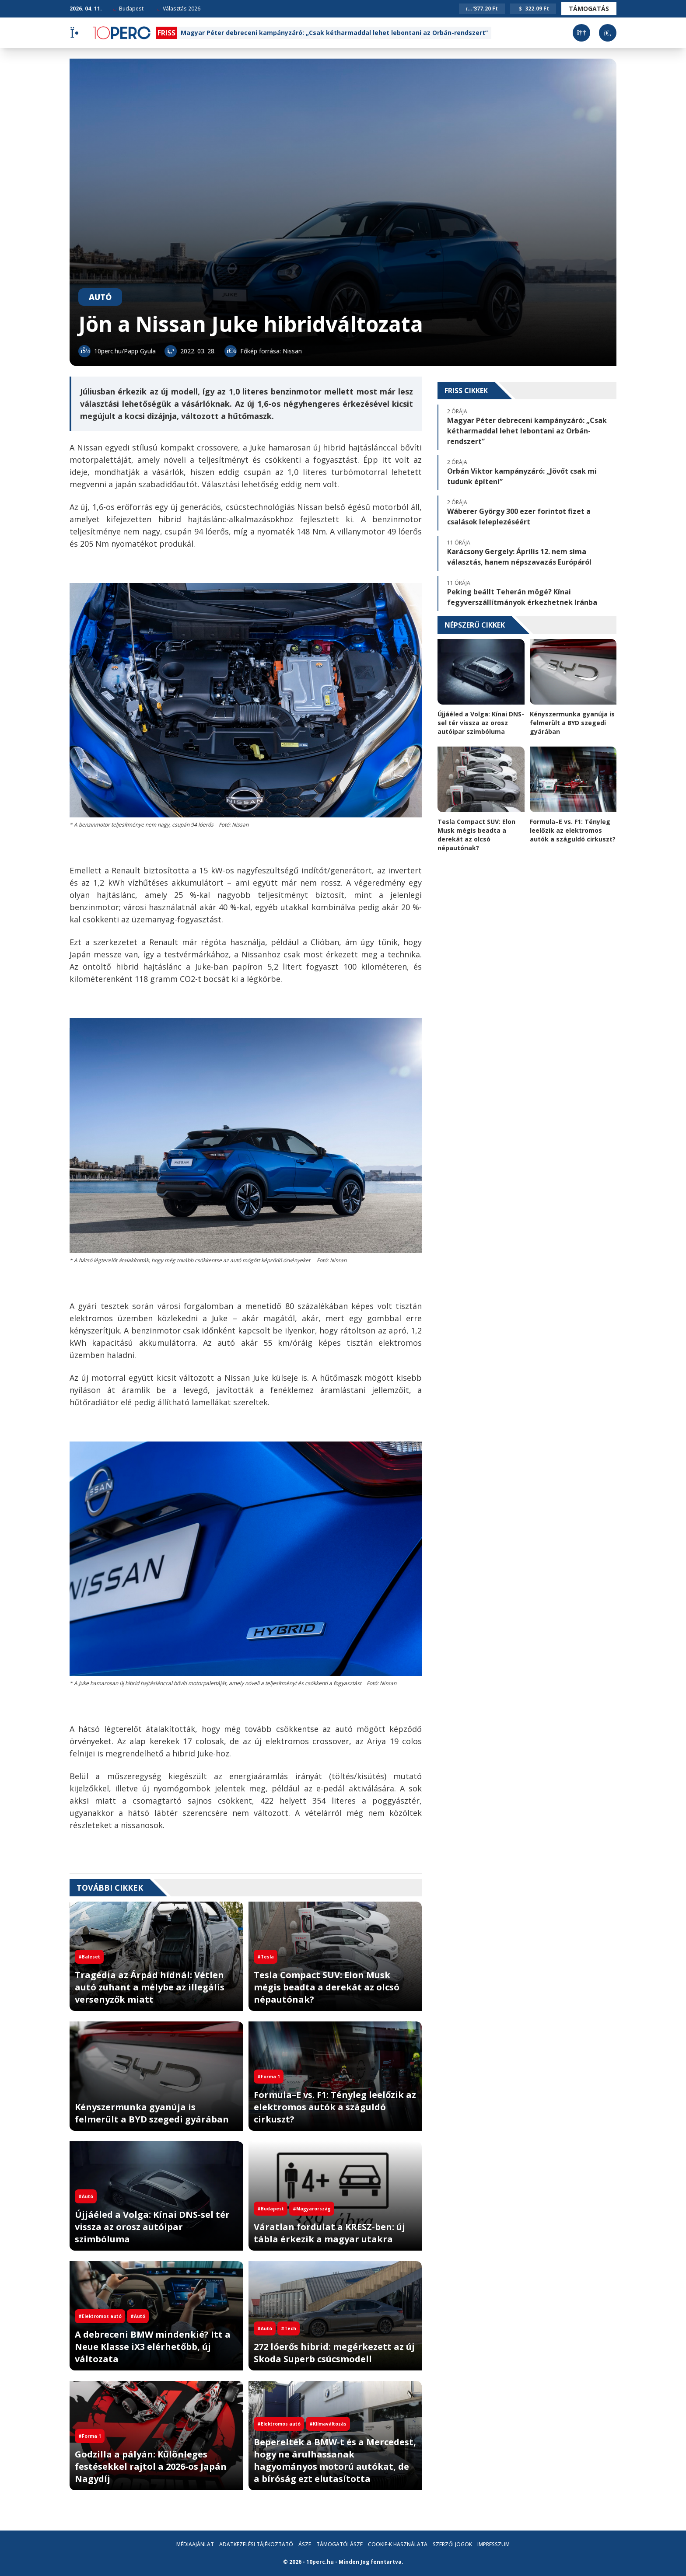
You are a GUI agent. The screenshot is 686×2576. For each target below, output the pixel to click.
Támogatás (589, 8)
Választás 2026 (178, 8)
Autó (100, 297)
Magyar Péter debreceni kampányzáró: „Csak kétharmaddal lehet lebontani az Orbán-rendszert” (334, 32)
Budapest (128, 8)
